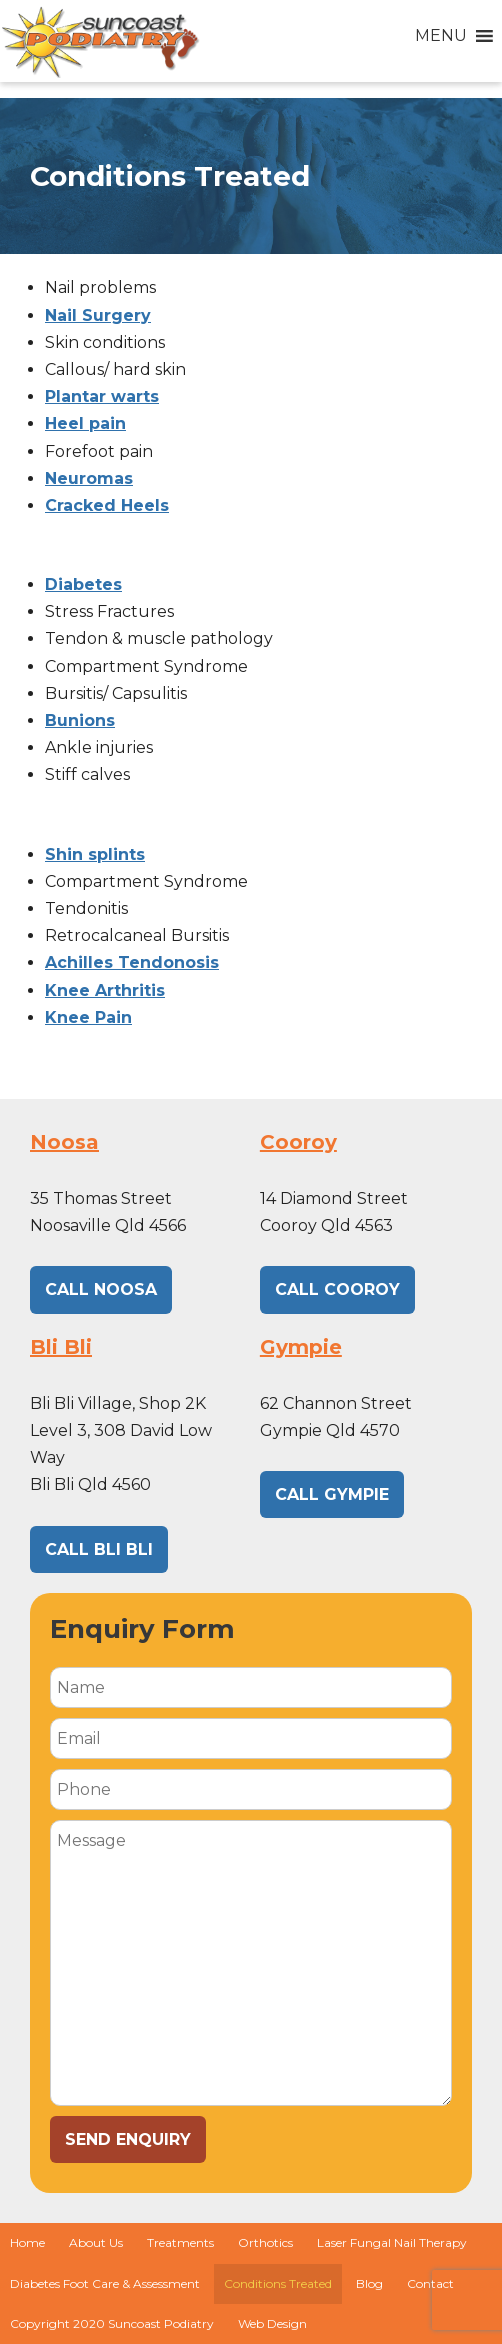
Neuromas (89, 478)
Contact (430, 2283)
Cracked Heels (107, 505)
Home (27, 2242)
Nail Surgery (98, 315)
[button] (441, 36)
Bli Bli (61, 1347)
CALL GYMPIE (332, 1494)
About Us (96, 2242)
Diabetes (83, 584)
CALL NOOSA (101, 1289)
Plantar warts (102, 396)
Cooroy (298, 1142)
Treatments (180, 2242)
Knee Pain (88, 1017)
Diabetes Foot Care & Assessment (105, 2283)
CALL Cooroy (337, 1289)
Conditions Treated (278, 2283)
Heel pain (85, 423)
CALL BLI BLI (99, 1549)
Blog (369, 2283)
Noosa (64, 1142)
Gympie (301, 1347)
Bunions (80, 720)
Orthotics (265, 2242)
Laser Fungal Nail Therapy (392, 2242)
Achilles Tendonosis (132, 962)
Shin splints (95, 854)
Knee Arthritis (105, 990)
